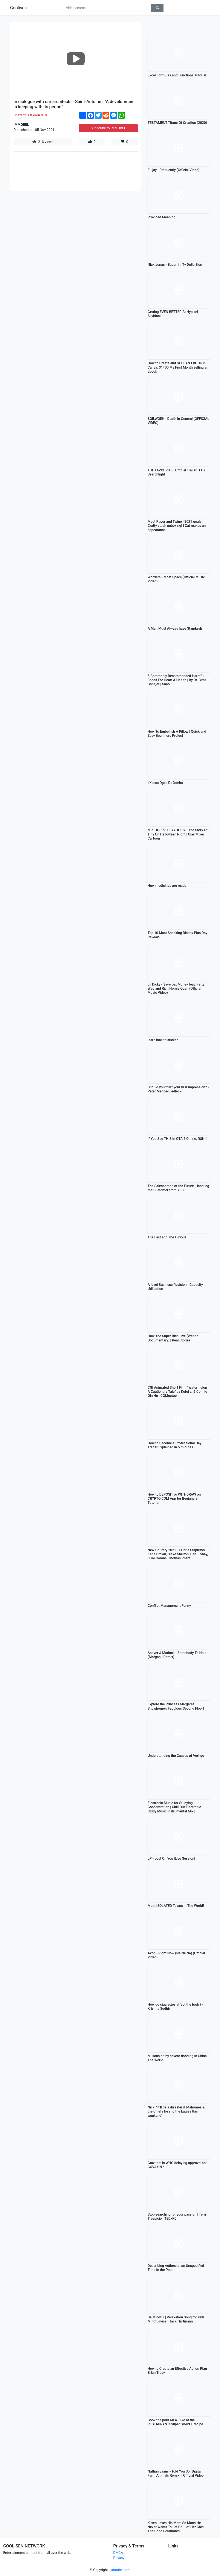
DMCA (118, 2553)
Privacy (118, 2558)
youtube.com (120, 2570)
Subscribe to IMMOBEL (108, 128)
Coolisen (18, 7)
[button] (157, 8)
